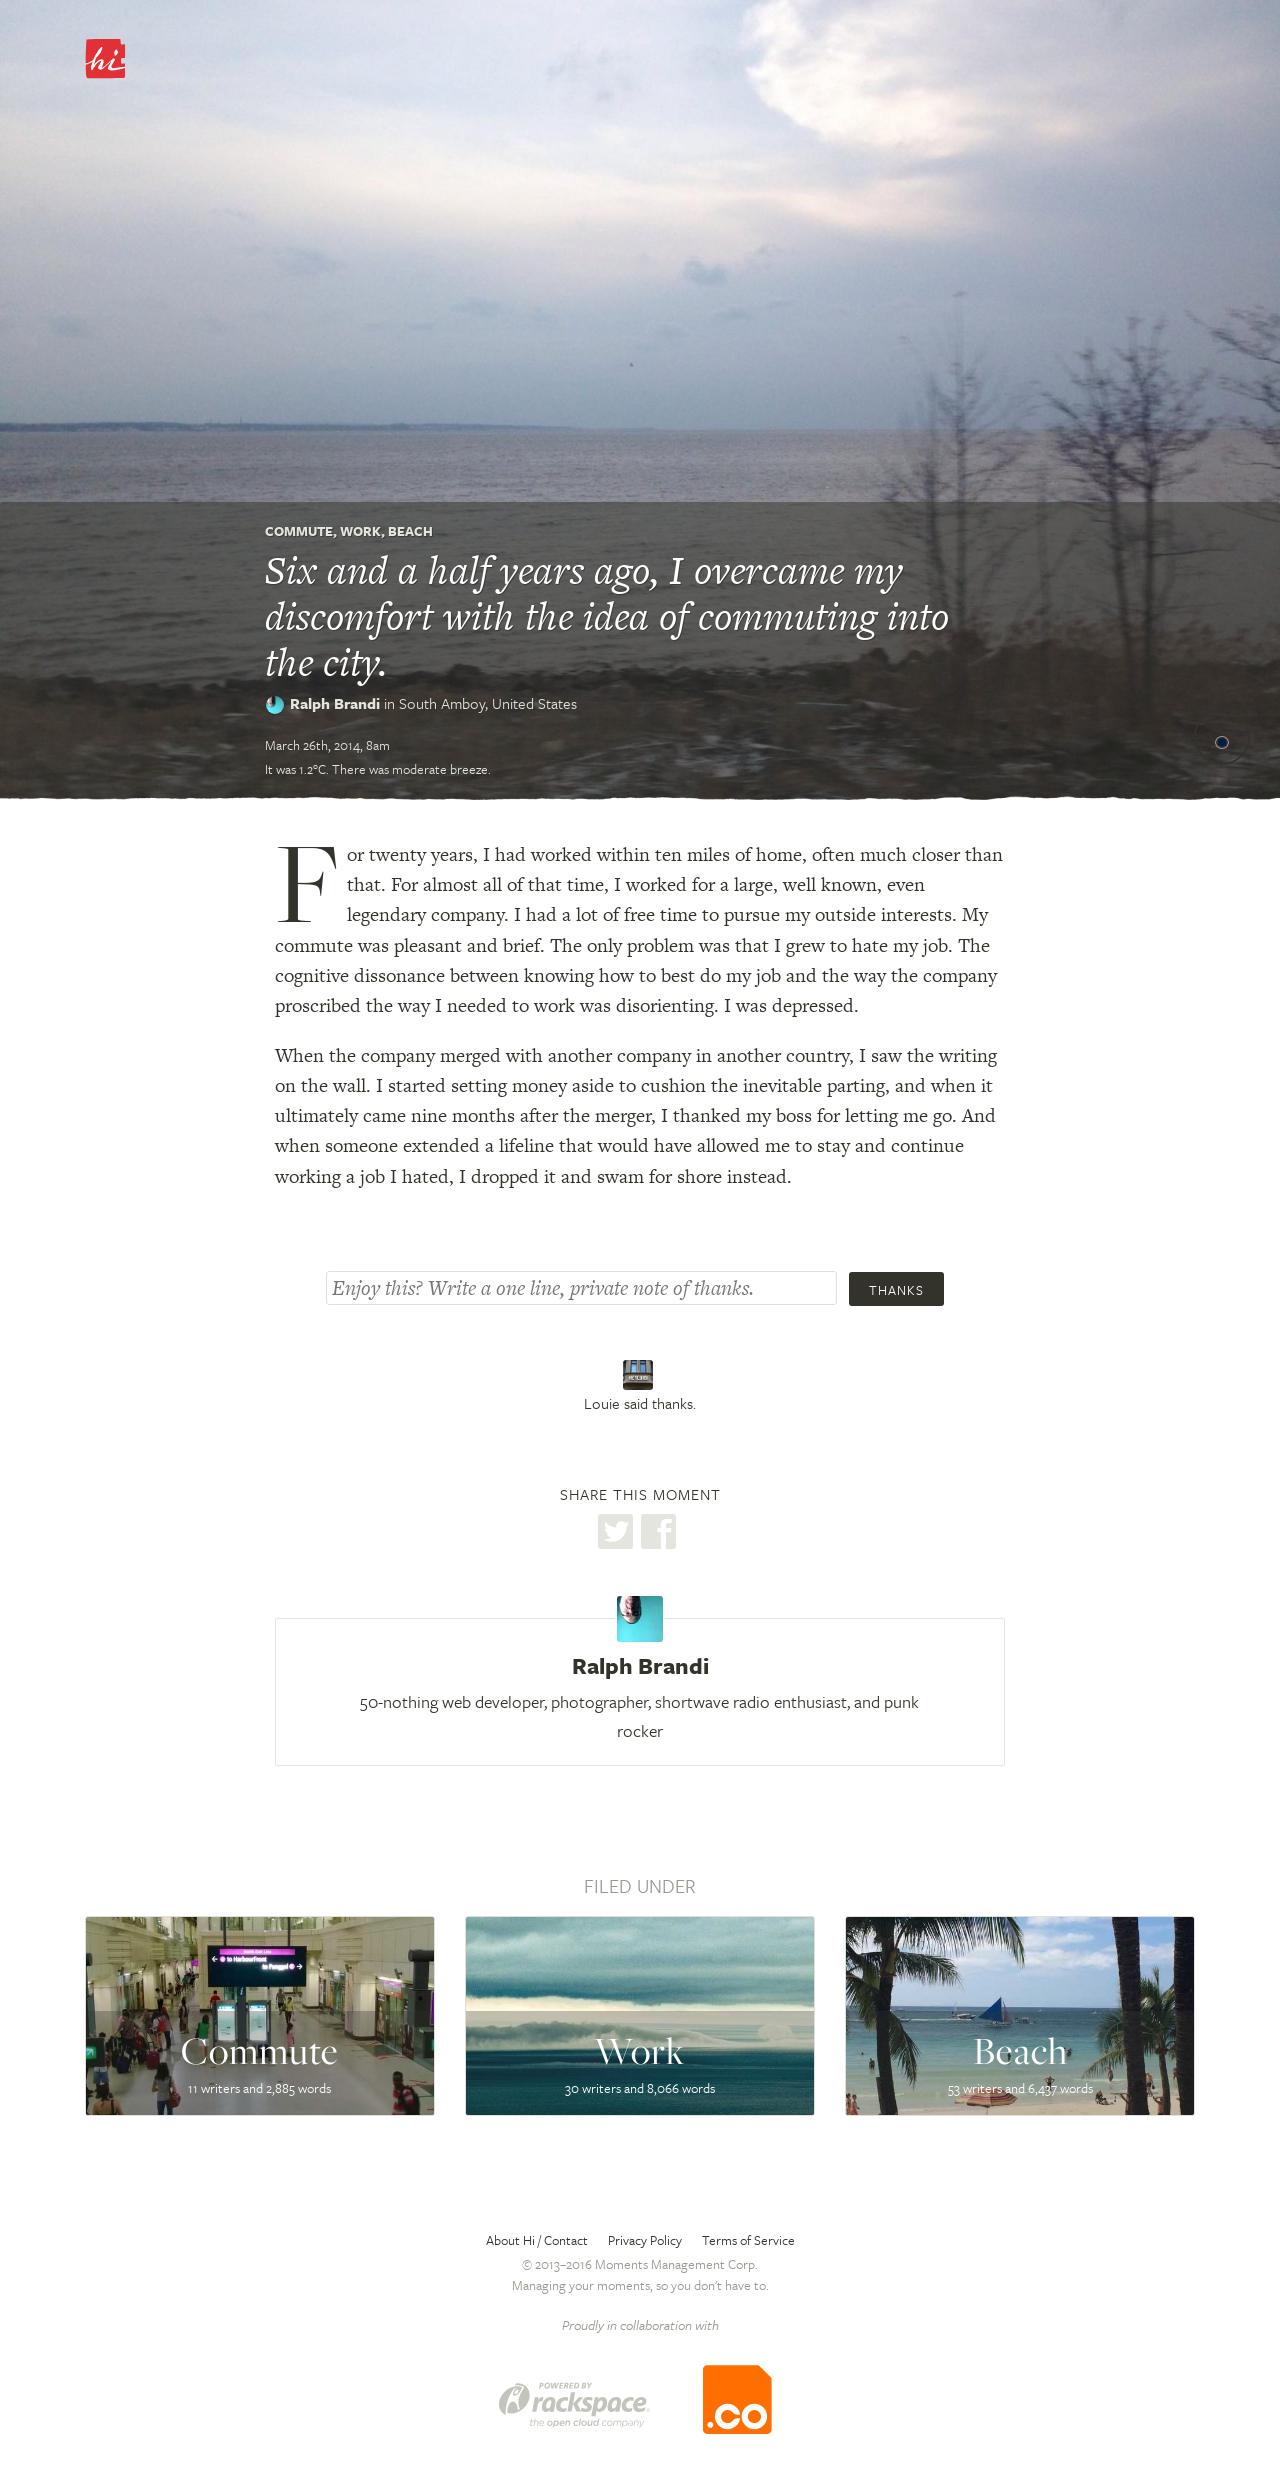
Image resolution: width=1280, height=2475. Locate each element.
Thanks (896, 1290)
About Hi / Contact (537, 2240)
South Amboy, (488, 703)
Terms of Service (748, 2240)
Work (360, 531)
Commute (299, 531)
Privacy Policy (645, 2240)
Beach (410, 531)
